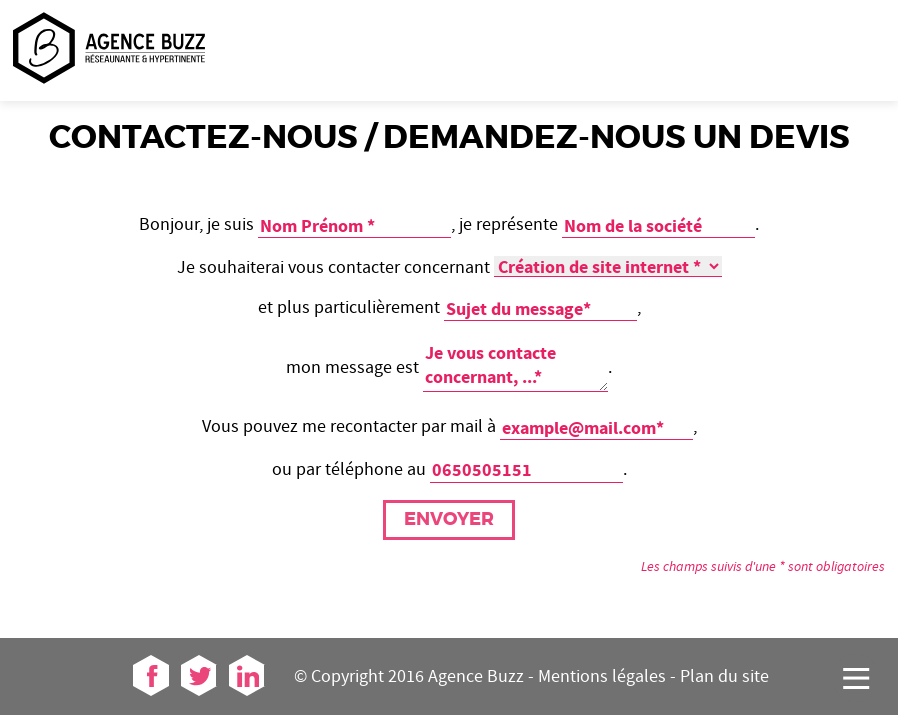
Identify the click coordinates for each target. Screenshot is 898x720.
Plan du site (724, 676)
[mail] (596, 428)
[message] (515, 365)
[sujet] (540, 309)
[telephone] (526, 470)
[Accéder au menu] (856, 678)
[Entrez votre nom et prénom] (354, 226)
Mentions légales (602, 676)
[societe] (658, 226)
